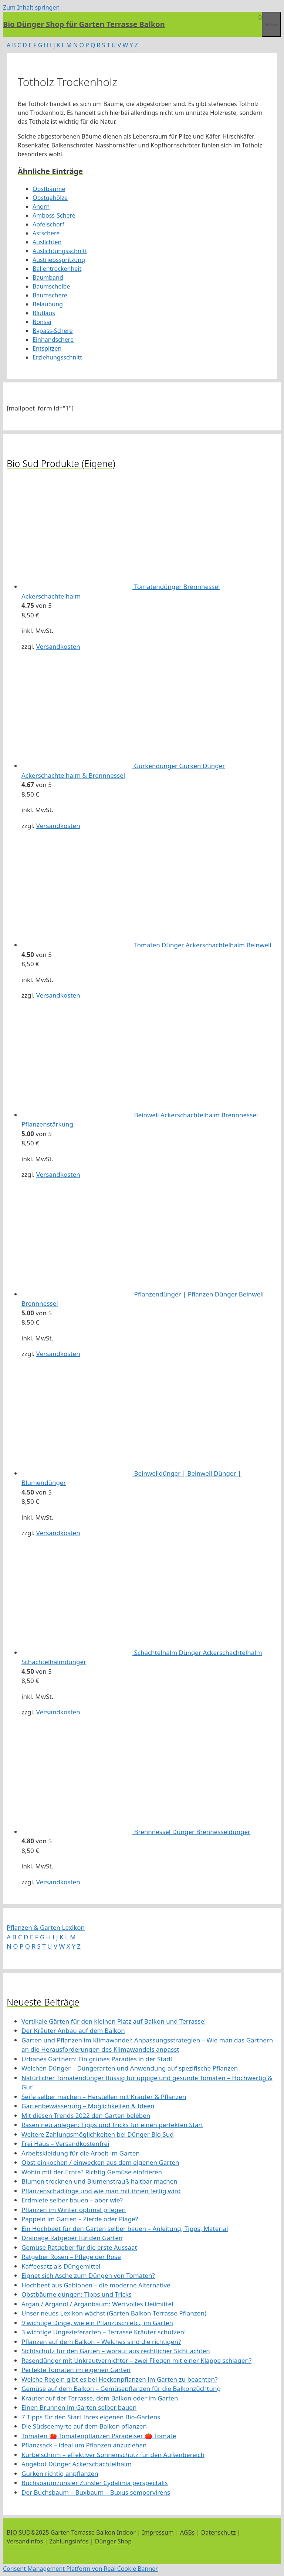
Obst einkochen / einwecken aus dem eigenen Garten (100, 2162)
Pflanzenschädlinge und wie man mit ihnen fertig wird (101, 2191)
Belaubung (48, 304)
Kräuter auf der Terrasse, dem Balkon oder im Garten (99, 2398)
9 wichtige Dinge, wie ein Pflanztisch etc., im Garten (97, 2322)
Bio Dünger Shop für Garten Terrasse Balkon (84, 24)
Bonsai (42, 322)
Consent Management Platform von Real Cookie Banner (80, 2569)
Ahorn (41, 206)
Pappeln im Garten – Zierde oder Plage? (79, 2219)
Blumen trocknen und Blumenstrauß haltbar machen (99, 2181)
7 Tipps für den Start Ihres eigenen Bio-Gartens (90, 2417)
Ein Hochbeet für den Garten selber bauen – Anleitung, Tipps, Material (124, 2228)
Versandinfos (25, 2541)
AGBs (187, 2532)
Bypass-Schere (53, 331)
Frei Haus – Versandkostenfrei (65, 2143)
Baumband (48, 277)
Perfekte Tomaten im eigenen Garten (76, 2369)
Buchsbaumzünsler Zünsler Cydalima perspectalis (94, 2482)
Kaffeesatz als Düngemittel (61, 2266)
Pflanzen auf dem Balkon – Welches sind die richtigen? (101, 2341)
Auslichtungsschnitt (60, 251)
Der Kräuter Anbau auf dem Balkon (73, 2030)
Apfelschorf (48, 224)
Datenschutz (218, 2532)
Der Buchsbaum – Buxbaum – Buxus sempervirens (95, 2492)
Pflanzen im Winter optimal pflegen (73, 2209)
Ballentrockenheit (57, 269)
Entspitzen (47, 348)
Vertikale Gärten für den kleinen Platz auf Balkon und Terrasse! (113, 2021)
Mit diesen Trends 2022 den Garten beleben (85, 2115)
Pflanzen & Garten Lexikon (46, 1927)
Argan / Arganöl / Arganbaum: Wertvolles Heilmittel (97, 2304)
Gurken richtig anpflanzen (59, 2473)
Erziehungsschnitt (57, 357)
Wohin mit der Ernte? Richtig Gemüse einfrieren (91, 2172)
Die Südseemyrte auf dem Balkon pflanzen (84, 2426)
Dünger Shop (113, 2541)
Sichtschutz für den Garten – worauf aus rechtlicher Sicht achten (115, 2351)
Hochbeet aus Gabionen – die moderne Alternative (95, 2285)
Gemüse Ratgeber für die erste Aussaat (79, 2247)
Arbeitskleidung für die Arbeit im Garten (80, 2153)
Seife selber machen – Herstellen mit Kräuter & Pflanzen (103, 2096)
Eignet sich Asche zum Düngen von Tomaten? (88, 2275)
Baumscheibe (51, 286)
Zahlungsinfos (68, 2541)
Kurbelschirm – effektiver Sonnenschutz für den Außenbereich (112, 2454)
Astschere (46, 233)
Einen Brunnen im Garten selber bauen (78, 2407)
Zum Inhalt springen (31, 7)
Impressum (158, 2532)
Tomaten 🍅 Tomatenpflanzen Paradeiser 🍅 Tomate (98, 2436)
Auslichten (47, 242)
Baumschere (50, 295)
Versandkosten (58, 646)
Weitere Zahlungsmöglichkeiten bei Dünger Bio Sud (97, 2134)
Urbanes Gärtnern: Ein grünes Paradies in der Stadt (97, 2059)
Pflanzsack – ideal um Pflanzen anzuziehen (84, 2445)
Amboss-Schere (54, 215)
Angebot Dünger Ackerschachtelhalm (76, 2464)
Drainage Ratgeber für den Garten (71, 2237)
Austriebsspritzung (59, 260)
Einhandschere (53, 339)
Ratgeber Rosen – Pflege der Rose (71, 2256)
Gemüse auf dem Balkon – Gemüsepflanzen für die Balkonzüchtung (121, 2388)
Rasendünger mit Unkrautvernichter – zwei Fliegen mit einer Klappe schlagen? (136, 2360)
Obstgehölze (50, 198)
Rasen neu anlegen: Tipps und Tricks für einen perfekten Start (112, 2124)
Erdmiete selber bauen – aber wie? (72, 2200)
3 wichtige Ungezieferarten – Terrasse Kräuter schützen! (103, 2332)
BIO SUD (19, 2532)
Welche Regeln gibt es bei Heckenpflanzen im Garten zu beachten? (119, 2379)
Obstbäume (49, 189)
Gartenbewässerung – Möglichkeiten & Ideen (88, 2106)
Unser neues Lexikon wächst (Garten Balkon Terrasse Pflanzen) (113, 2313)
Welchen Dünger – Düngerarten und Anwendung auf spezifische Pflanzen (129, 2068)
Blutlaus (44, 313)
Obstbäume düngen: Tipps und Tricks (76, 2294)
